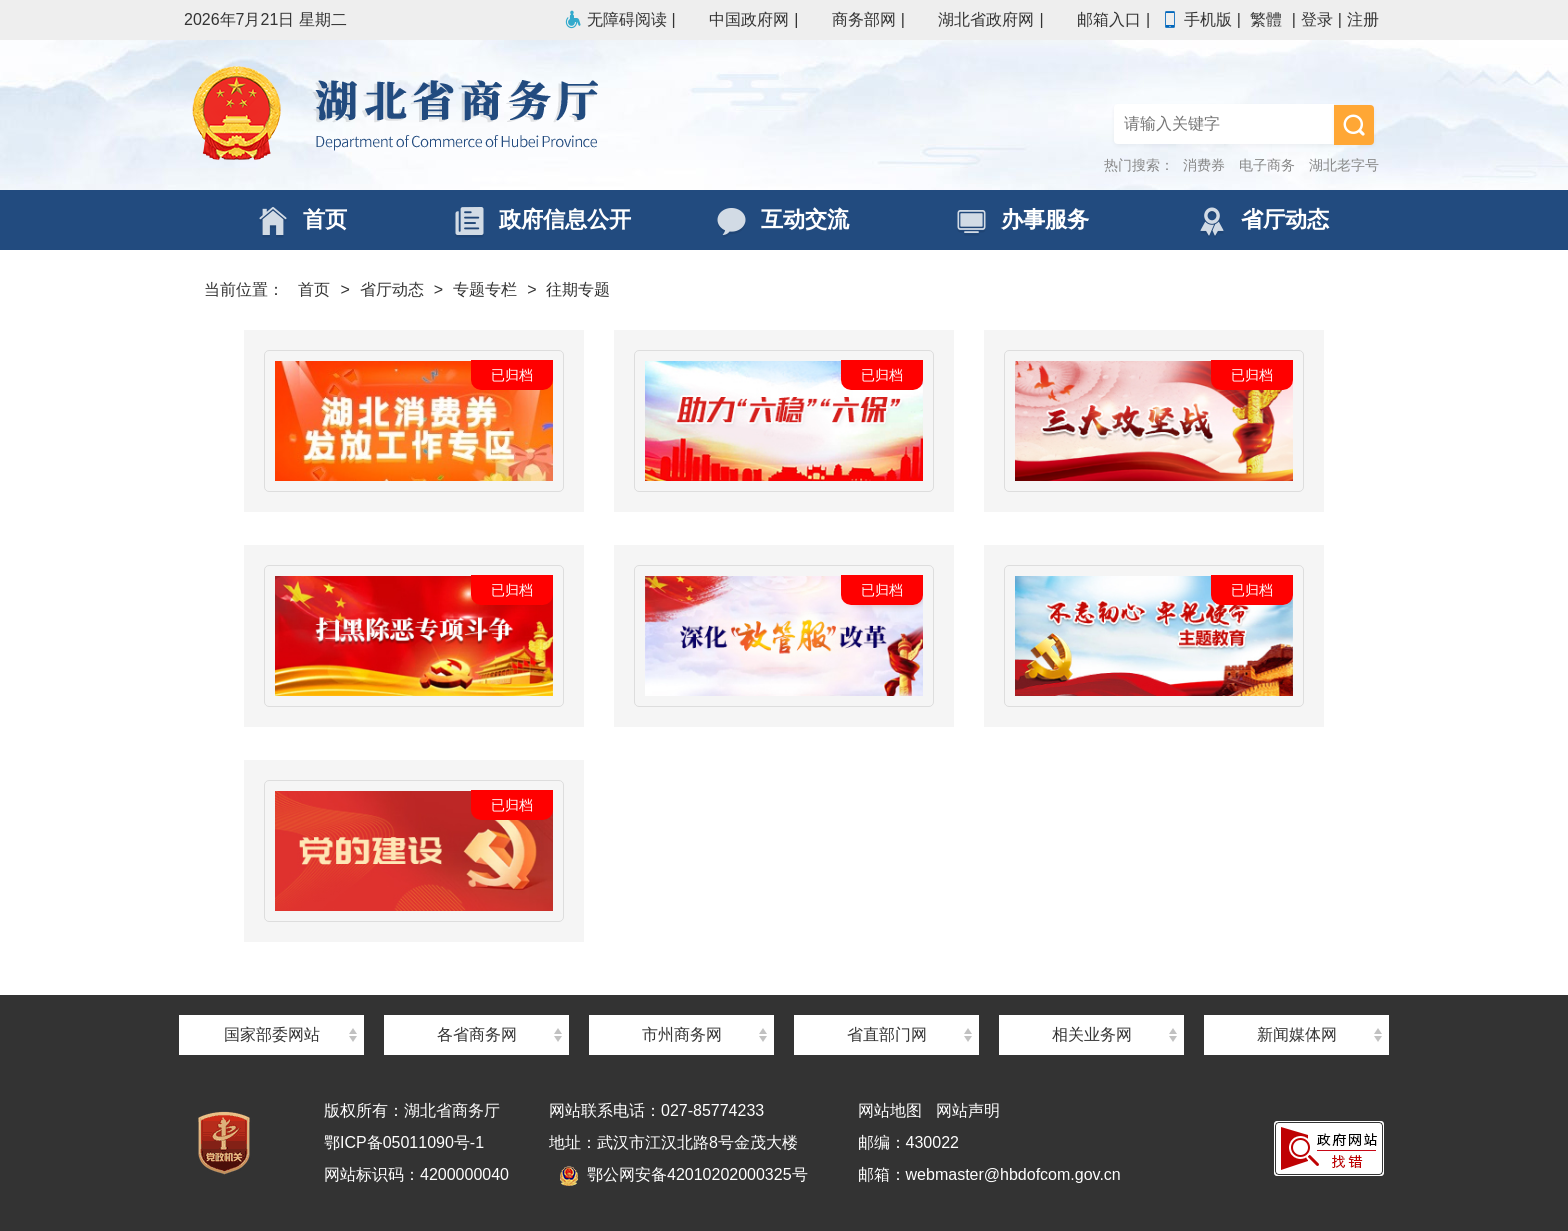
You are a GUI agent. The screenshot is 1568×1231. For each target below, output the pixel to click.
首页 (314, 289)
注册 (1363, 19)
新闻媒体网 (1297, 1034)
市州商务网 (682, 1034)
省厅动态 (392, 289)
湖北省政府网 (974, 19)
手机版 (1196, 19)
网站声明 (968, 1110)
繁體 (1266, 19)
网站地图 (890, 1110)
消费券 (1204, 165)
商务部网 (852, 19)
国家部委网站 (272, 1034)
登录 (1317, 19)
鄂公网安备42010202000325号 (683, 1174)
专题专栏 (485, 289)
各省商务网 (477, 1034)
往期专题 (578, 289)
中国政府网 (737, 19)
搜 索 (1354, 125)
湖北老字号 (1344, 165)
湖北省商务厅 (484, 115)
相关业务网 (1092, 1034)
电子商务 (1267, 165)
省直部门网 (887, 1034)
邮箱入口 (1097, 19)
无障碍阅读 (615, 19)
